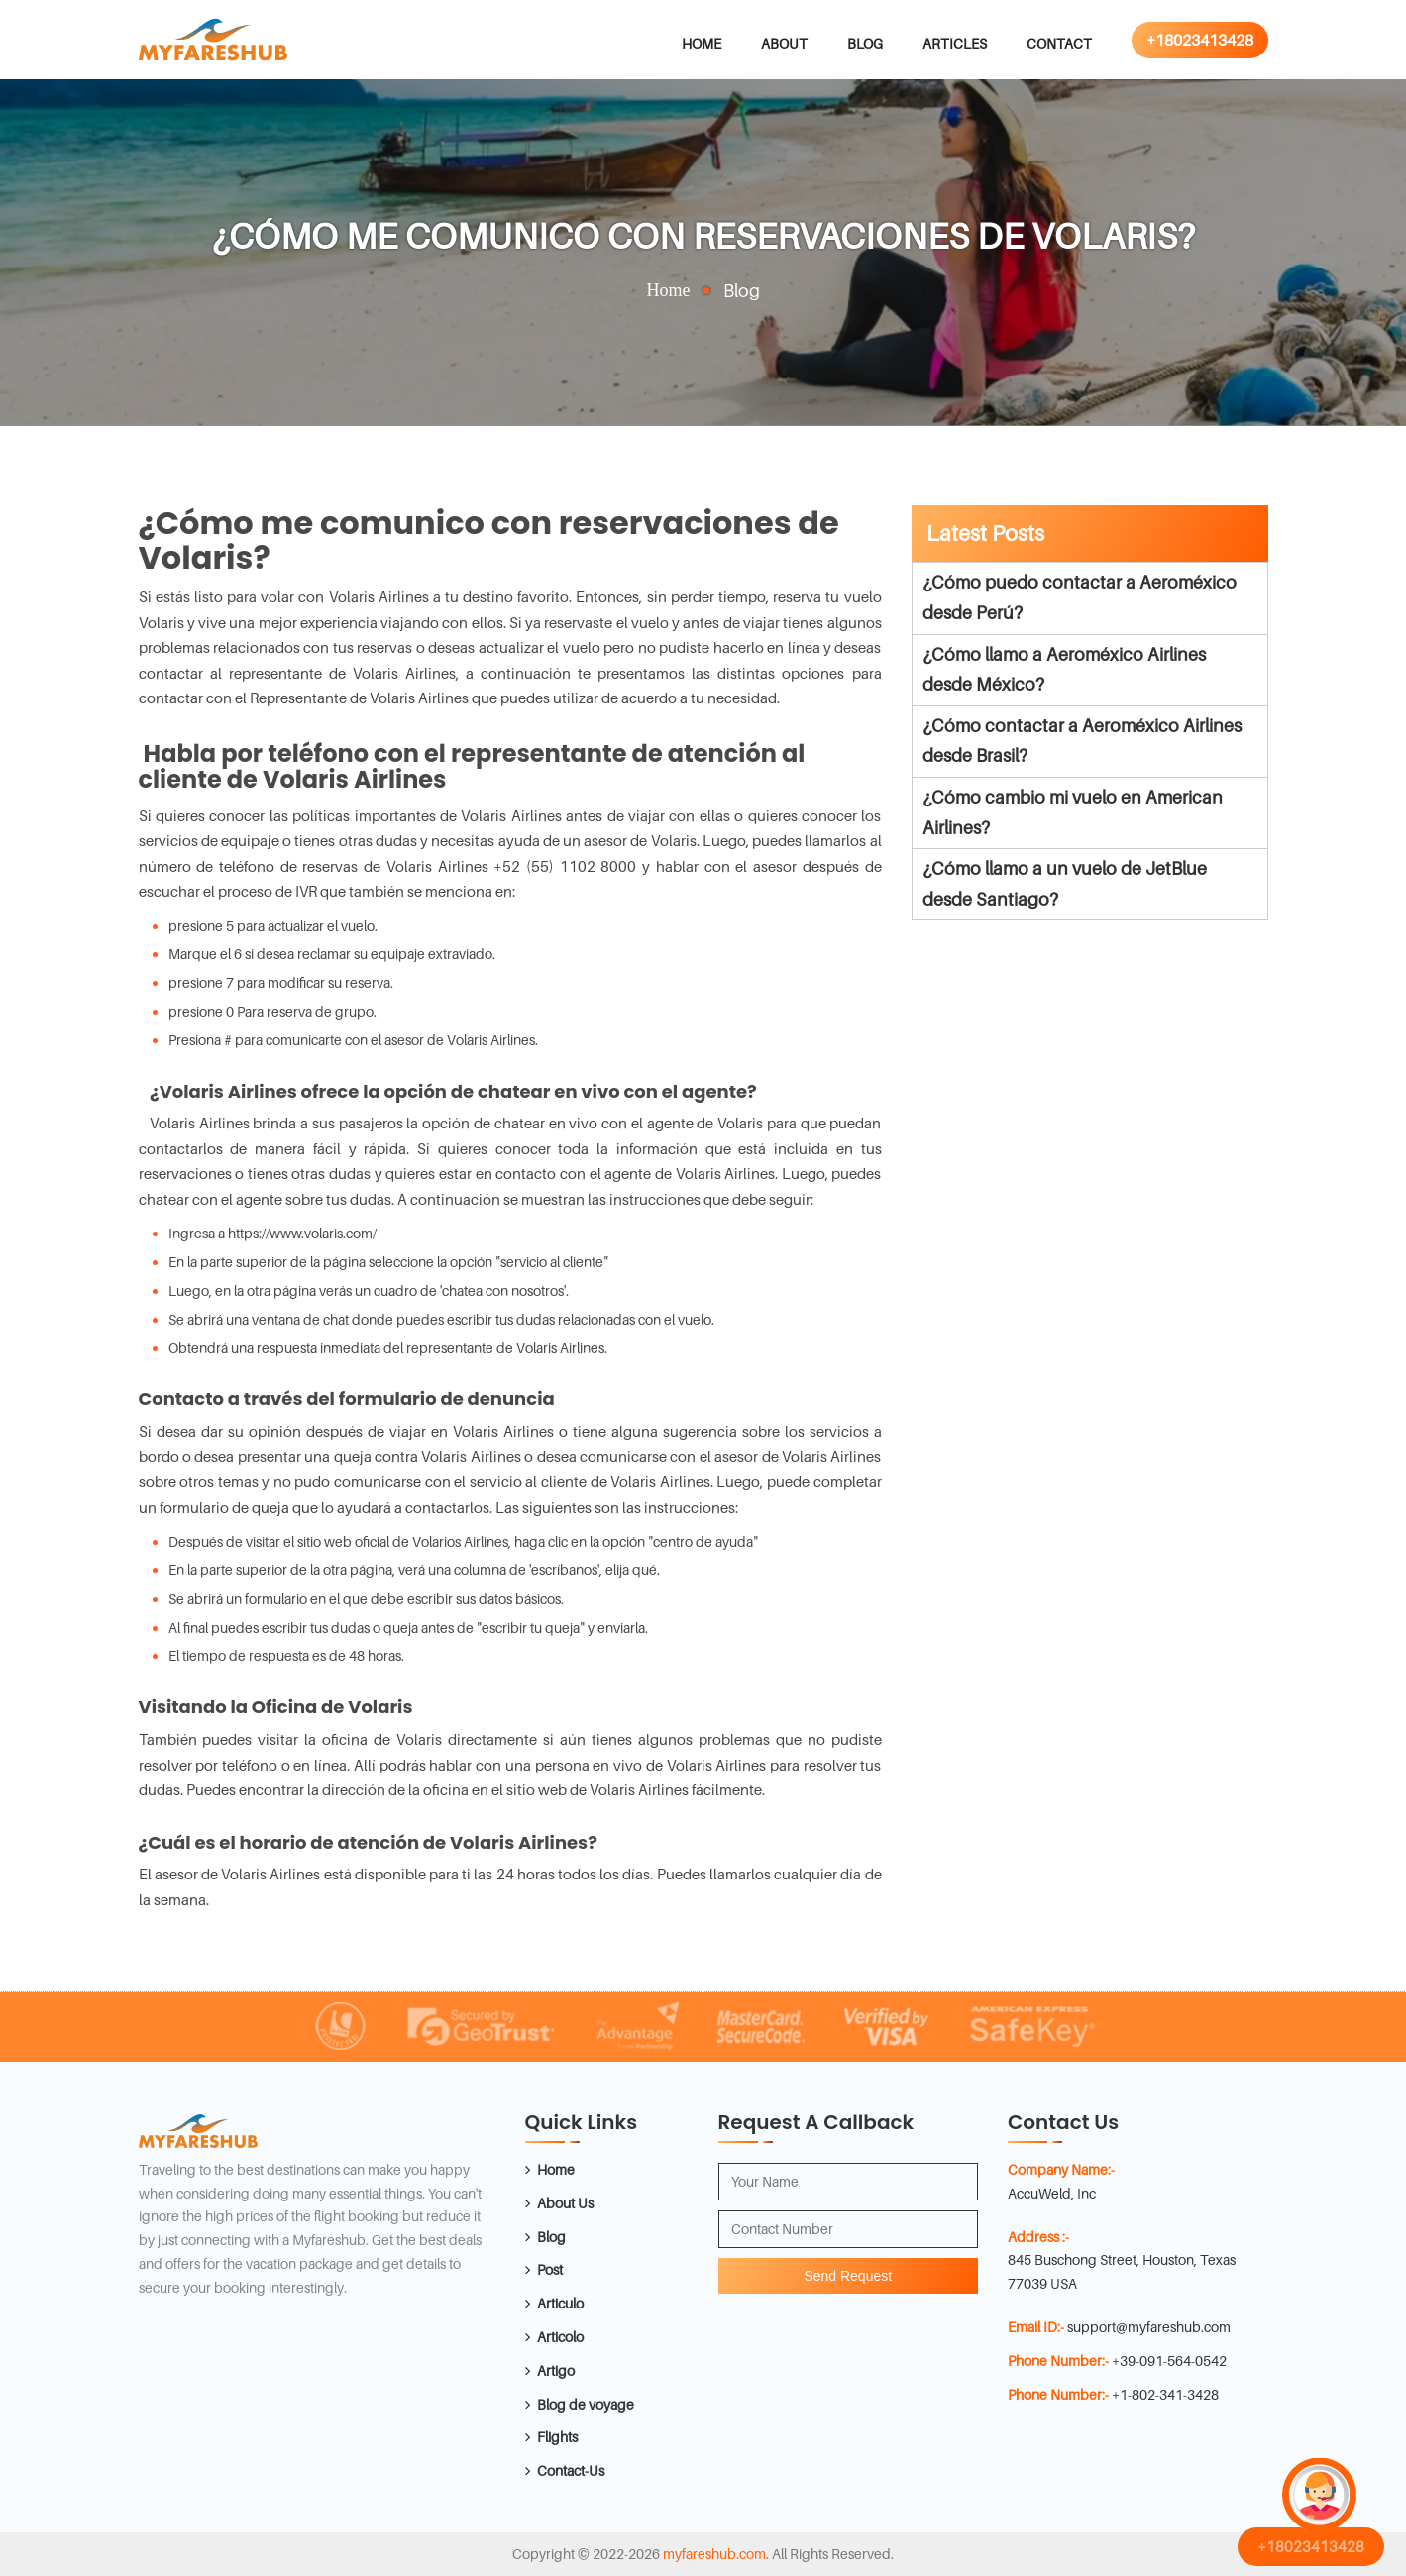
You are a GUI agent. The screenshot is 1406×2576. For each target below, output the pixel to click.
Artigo (556, 2370)
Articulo (560, 2303)
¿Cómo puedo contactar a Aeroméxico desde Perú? (1079, 597)
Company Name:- (1061, 2169)
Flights (557, 2436)
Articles (954, 43)
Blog (865, 43)
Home (701, 43)
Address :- (1038, 2236)
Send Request (848, 2276)
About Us (565, 2203)
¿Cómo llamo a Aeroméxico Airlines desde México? (1064, 670)
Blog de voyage (585, 2404)
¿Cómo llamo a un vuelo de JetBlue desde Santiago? (1064, 884)
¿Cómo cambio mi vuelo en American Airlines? (1072, 812)
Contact (1059, 43)
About (784, 43)
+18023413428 (1199, 40)
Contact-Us (570, 2470)
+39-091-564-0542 (1169, 2360)
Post (550, 2269)
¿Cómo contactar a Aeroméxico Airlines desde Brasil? (1082, 741)
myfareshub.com (714, 2553)
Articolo (560, 2336)
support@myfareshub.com (1149, 2326)
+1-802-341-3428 (1165, 2394)
